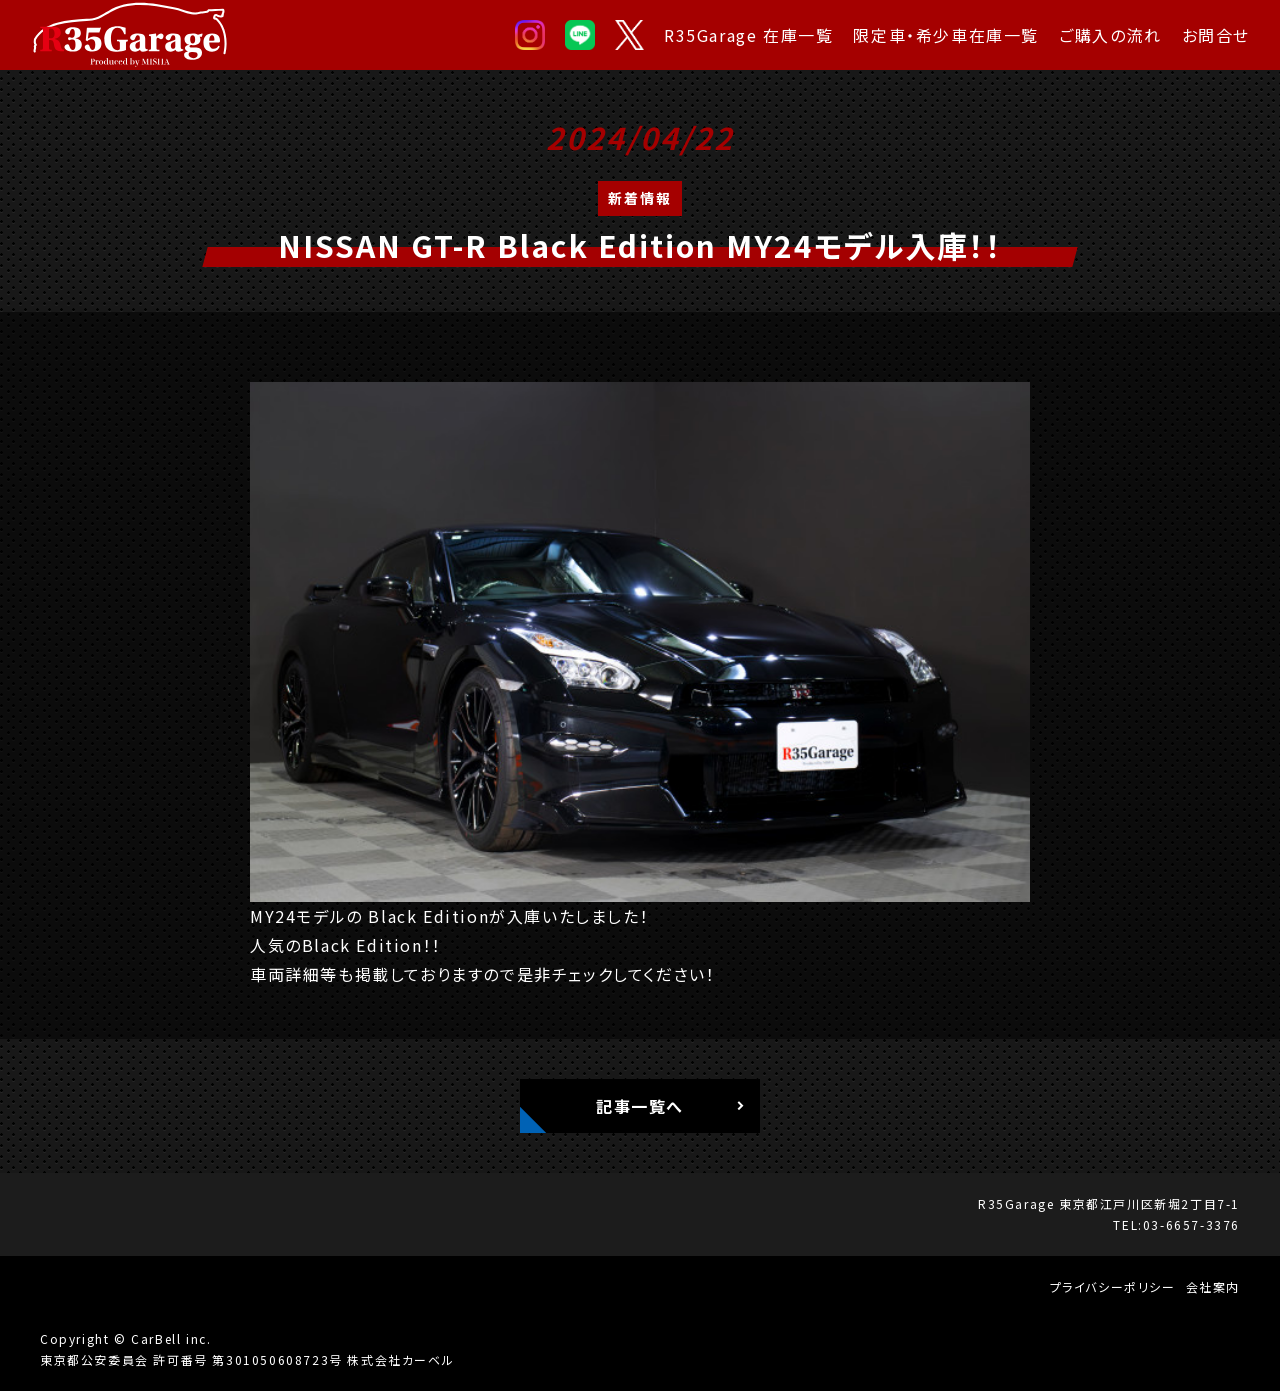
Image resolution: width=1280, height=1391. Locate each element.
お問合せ (1216, 35)
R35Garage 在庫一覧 (748, 35)
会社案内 (1213, 1286)
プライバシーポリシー (1113, 1286)
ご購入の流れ (1110, 35)
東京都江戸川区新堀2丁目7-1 (1149, 1203)
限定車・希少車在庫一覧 (946, 35)
